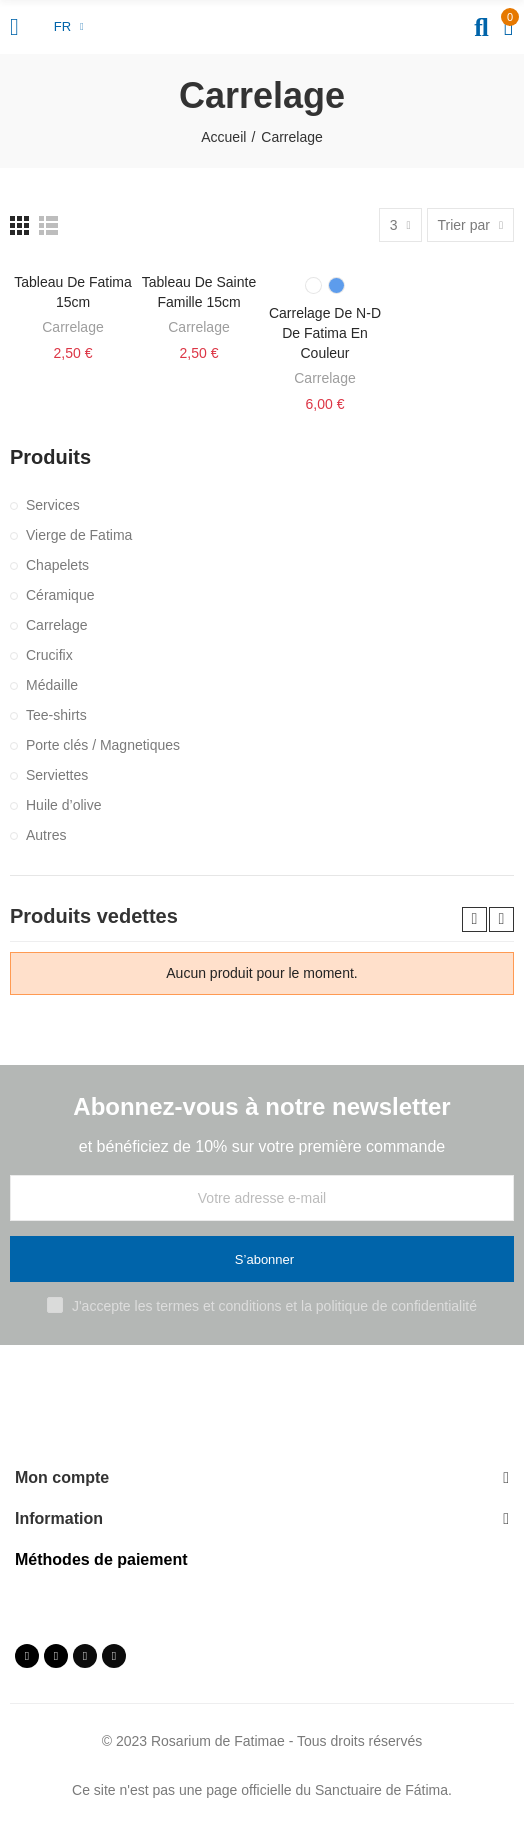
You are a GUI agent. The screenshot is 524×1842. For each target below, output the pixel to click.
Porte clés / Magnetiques (103, 745)
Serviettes (57, 775)
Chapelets (57, 565)
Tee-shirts (56, 715)
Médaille (52, 685)
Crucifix (49, 655)
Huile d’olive (63, 805)
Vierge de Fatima (79, 535)
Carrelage (72, 327)
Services (53, 505)
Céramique (60, 595)
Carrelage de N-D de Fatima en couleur (325, 333)
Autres (46, 835)
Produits (50, 457)
